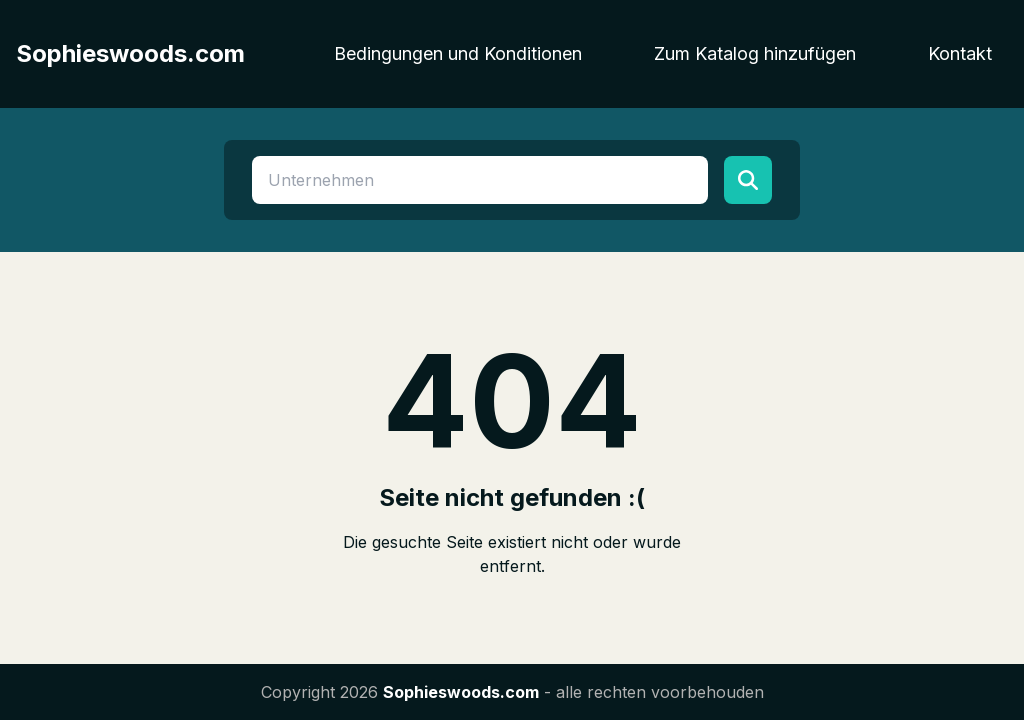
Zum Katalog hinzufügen (755, 53)
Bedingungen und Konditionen (458, 53)
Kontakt (960, 53)
